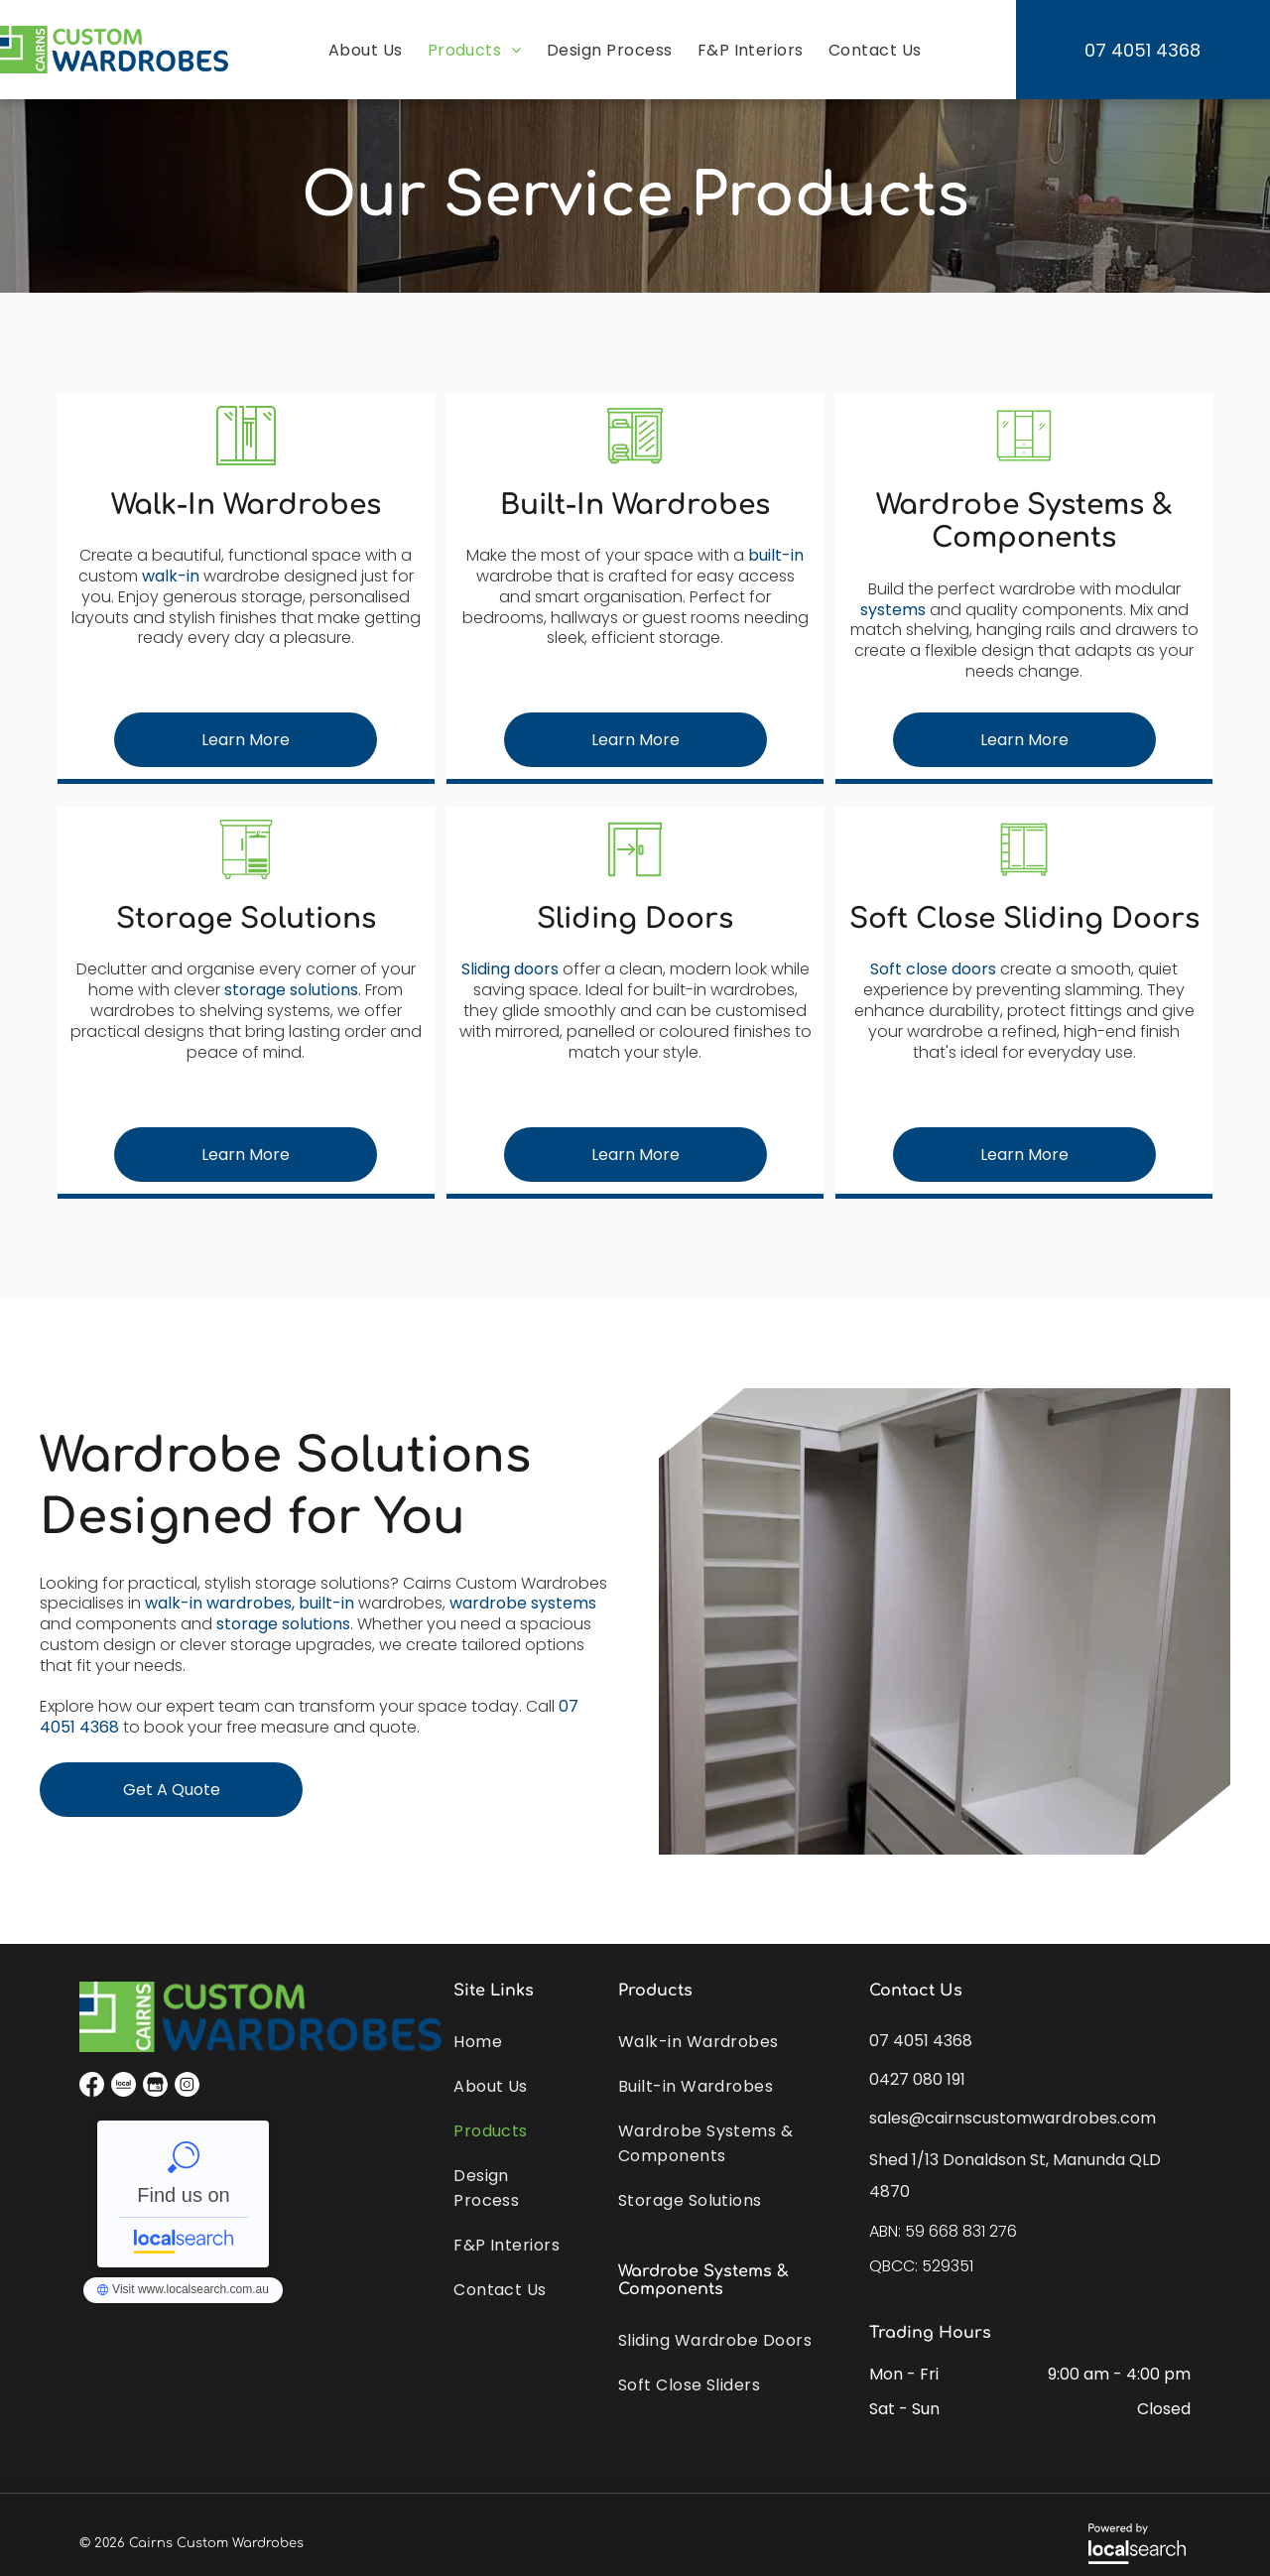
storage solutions (291, 989)
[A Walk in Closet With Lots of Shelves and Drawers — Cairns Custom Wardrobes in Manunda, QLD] (944, 1621)
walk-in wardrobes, (220, 1603)
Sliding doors (510, 969)
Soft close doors (933, 969)
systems (893, 609)
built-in (776, 555)
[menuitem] (363, 50)
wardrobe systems (522, 1603)
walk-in (170, 576)
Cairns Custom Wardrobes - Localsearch (183, 2194)
